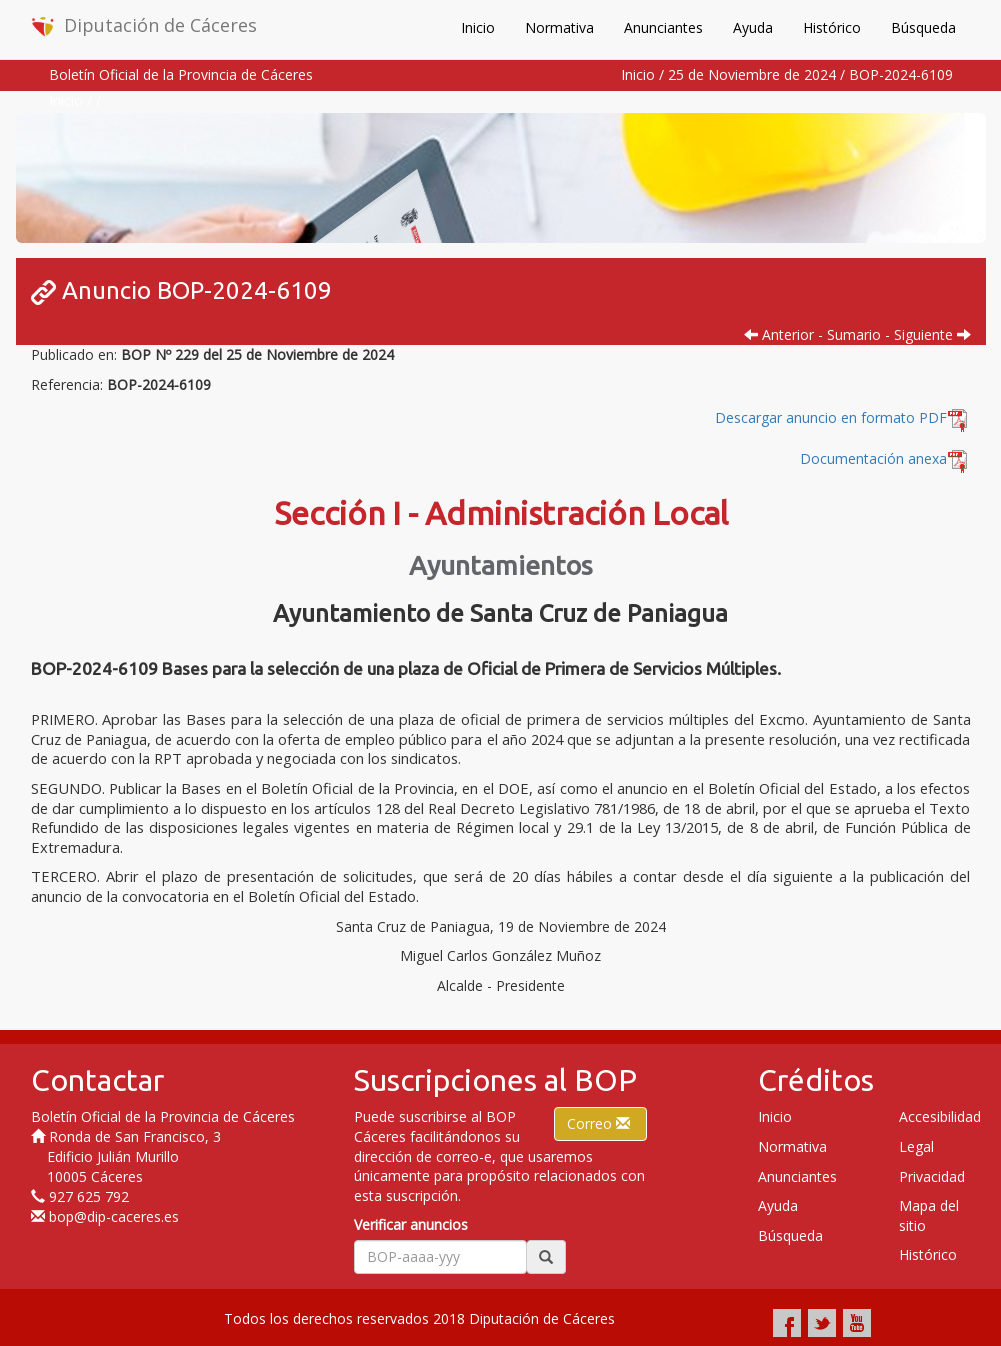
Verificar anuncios (411, 1224)
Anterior (779, 334)
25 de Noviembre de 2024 (752, 74)
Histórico (832, 27)
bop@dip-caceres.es (114, 1216)
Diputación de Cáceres (144, 25)
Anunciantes (663, 27)
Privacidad (932, 1176)
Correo (600, 1123)
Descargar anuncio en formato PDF (843, 417)
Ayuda (753, 27)
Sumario (854, 334)
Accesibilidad (940, 1116)
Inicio (478, 27)
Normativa (559, 27)
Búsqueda (923, 27)
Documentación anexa (873, 458)
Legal (916, 1146)
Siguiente (932, 334)
